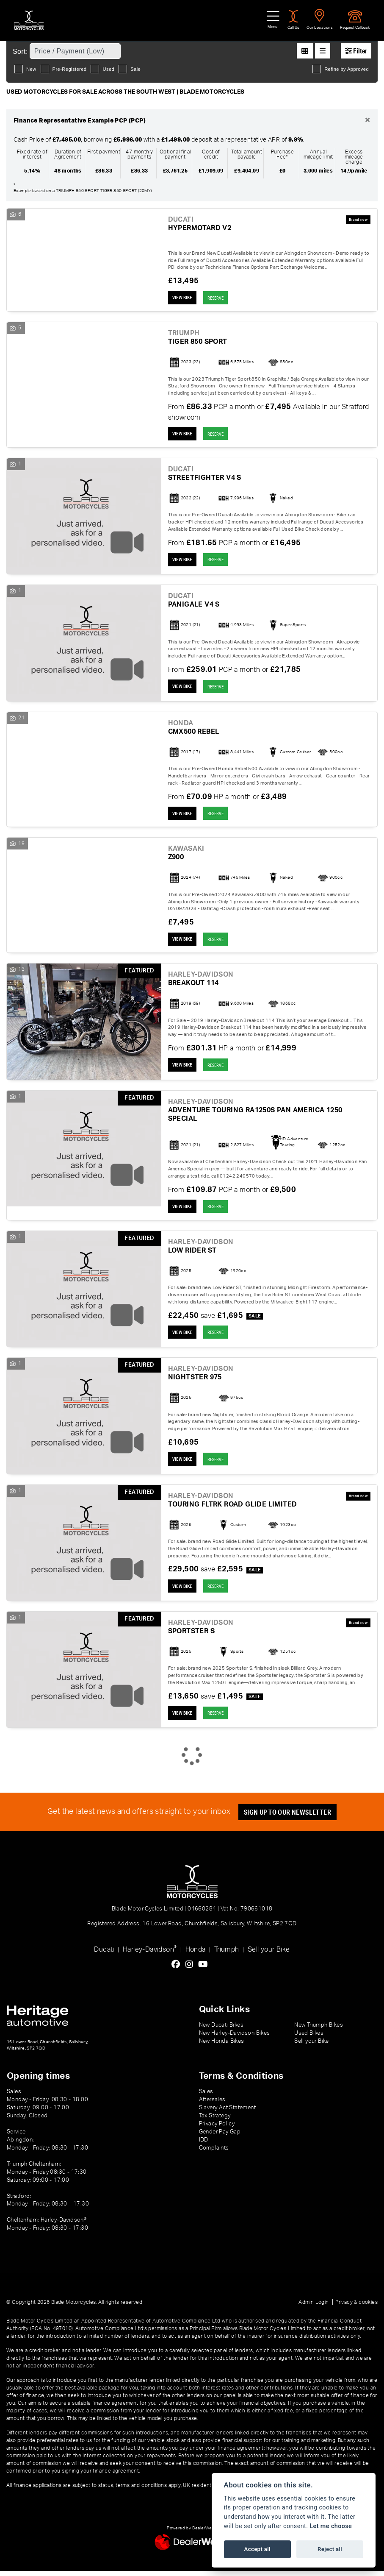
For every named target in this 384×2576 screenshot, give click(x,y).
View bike (183, 298)
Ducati (104, 1954)
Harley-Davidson (150, 1954)
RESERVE (221, 298)
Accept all (257, 2549)
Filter (356, 50)
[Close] (367, 120)
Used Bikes (308, 2038)
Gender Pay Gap (220, 2136)
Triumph (226, 1954)
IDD (203, 2144)
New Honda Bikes (221, 2046)
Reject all (330, 2549)
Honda (195, 1954)
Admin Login (313, 2307)
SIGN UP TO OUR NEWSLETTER (289, 1817)
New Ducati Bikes (221, 2030)
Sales (206, 2096)
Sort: (20, 51)
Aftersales (212, 2104)
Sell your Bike (269, 1954)
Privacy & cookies (356, 2307)
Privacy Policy (217, 2128)
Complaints (214, 2152)
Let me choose (330, 2526)
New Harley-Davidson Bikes (234, 2038)
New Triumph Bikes (318, 2030)
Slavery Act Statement (227, 2112)
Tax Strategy (215, 2120)
